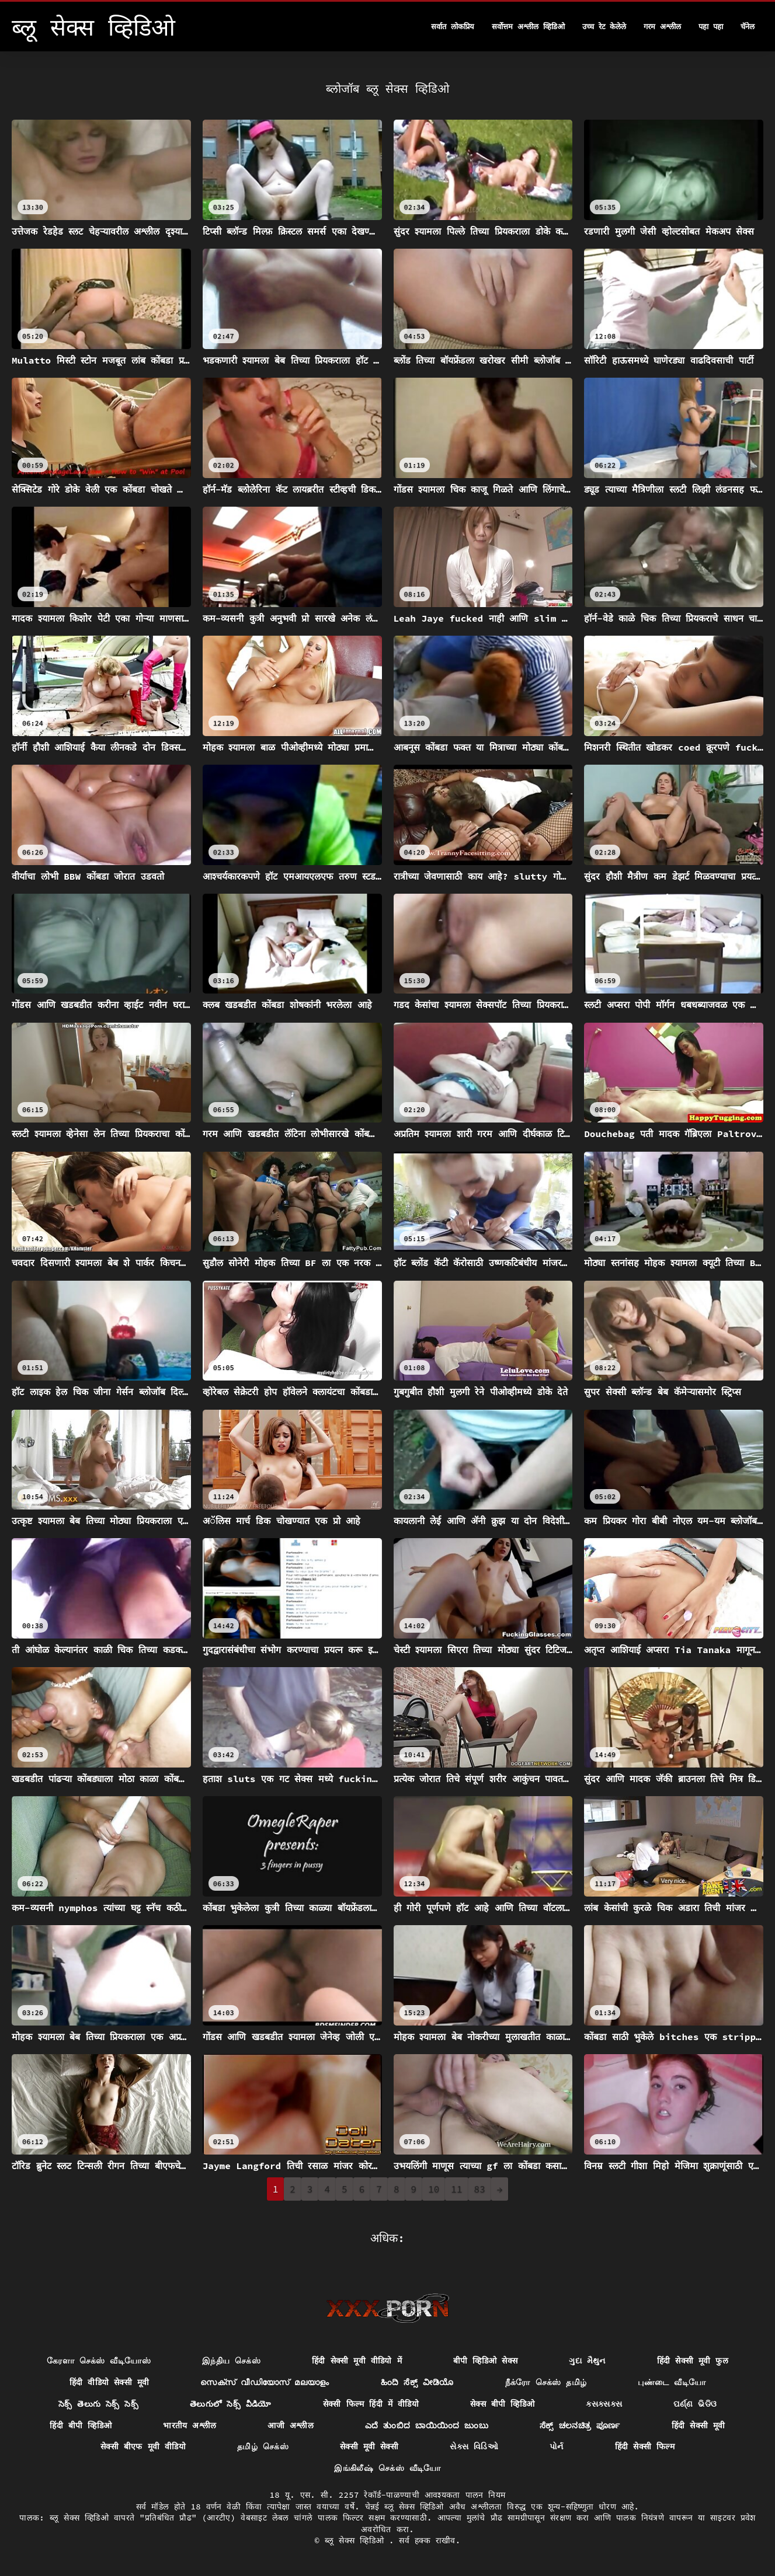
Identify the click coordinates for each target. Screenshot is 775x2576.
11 (456, 2189)
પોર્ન (557, 2446)
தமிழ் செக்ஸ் (263, 2446)
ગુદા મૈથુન (587, 2360)
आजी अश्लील (290, 2425)
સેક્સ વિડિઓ (474, 2446)
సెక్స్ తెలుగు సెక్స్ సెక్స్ (98, 2404)
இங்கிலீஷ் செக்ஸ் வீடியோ (387, 2468)
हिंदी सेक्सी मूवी (698, 2425)
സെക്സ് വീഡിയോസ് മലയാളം (264, 2382)
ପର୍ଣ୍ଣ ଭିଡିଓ (695, 2404)
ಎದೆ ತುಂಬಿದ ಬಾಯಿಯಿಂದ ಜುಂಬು (426, 2425)
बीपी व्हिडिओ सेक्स (485, 2360)
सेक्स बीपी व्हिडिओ (502, 2404)
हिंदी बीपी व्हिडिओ (81, 2425)
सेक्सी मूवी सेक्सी (369, 2446)
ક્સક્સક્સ (604, 2404)
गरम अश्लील (662, 27)
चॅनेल (748, 27)
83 (479, 2189)
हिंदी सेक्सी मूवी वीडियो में (357, 2360)
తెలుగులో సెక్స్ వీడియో (231, 2404)
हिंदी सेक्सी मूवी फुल (692, 2360)
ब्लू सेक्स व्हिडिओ (357, 2540)
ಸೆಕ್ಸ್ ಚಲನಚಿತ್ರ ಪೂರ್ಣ (580, 2425)
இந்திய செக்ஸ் (231, 2360)
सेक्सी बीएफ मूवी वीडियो (143, 2446)
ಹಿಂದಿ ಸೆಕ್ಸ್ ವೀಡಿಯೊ (417, 2382)
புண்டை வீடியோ (672, 2382)
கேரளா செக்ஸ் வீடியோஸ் (99, 2360)
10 (433, 2189)
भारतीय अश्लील (189, 2425)
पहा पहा (710, 27)
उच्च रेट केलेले (604, 27)
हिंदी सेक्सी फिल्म (645, 2446)
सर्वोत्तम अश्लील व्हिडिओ (528, 27)
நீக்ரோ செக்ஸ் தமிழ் (546, 2382)
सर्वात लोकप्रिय (452, 27)
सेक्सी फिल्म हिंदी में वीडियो (371, 2404)
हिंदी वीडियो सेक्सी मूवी (109, 2382)
